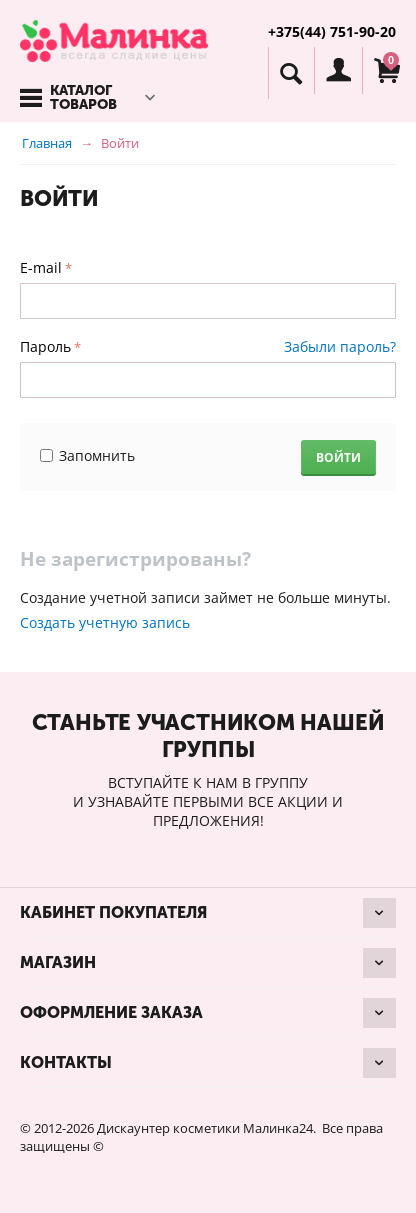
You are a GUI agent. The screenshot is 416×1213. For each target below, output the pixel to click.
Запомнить (87, 455)
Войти (338, 457)
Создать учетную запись (105, 622)
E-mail (41, 267)
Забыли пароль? (340, 346)
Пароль (45, 346)
